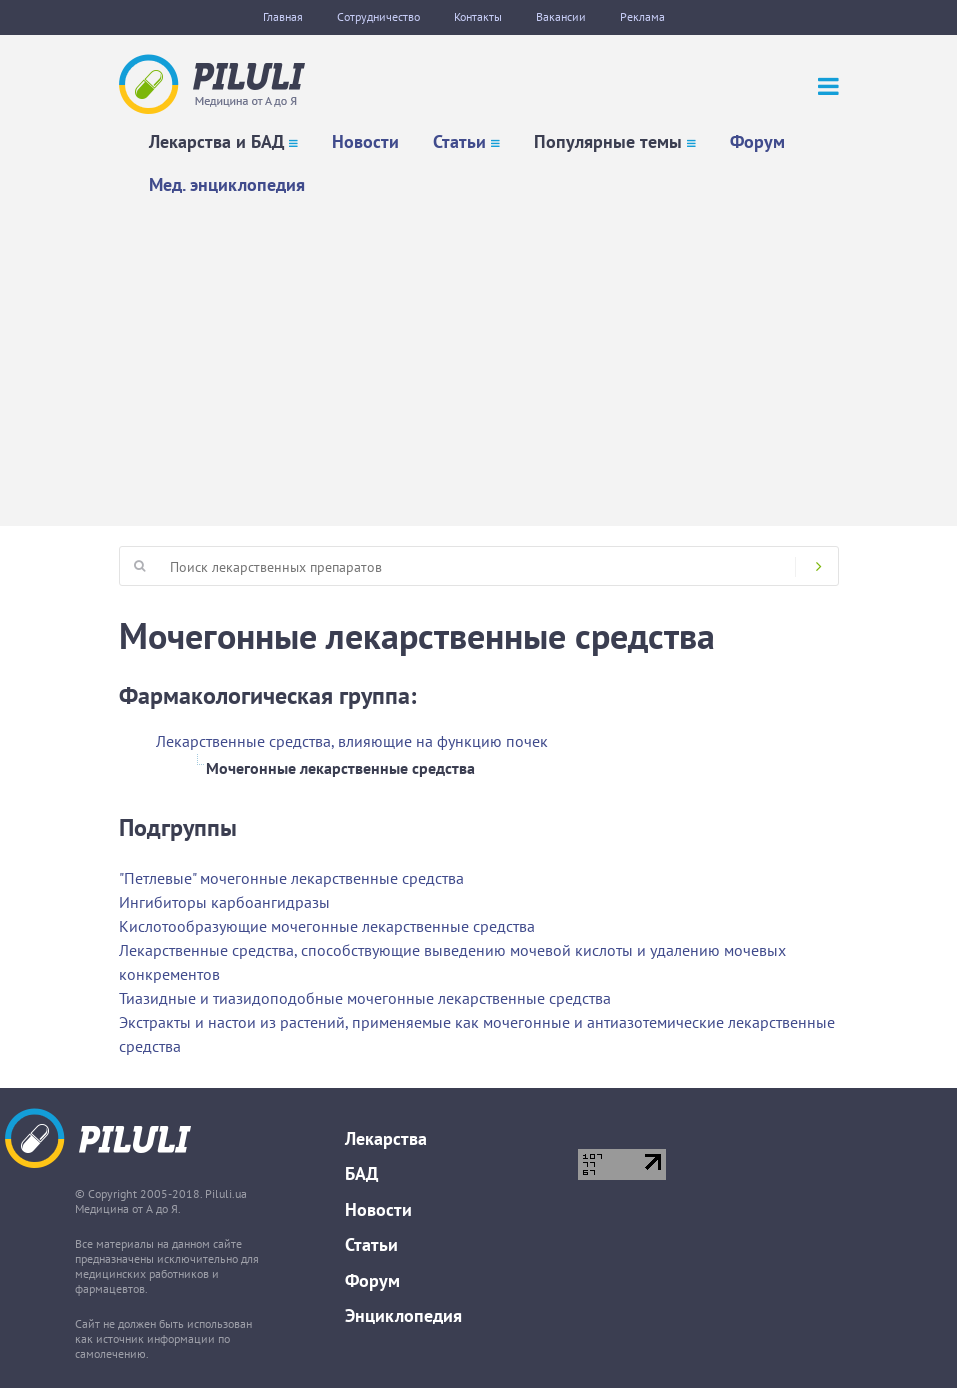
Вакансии (561, 16)
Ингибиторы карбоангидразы (224, 902)
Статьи (459, 141)
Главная (283, 16)
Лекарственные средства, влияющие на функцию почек (352, 741)
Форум (757, 141)
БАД (361, 1173)
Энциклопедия (403, 1315)
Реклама (642, 16)
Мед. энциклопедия (227, 184)
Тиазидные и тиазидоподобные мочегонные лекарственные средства (365, 998)
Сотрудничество (378, 16)
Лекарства (386, 1138)
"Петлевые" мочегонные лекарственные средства (291, 878)
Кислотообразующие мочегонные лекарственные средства (327, 926)
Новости (365, 141)
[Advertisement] (478, 356)
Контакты (478, 16)
